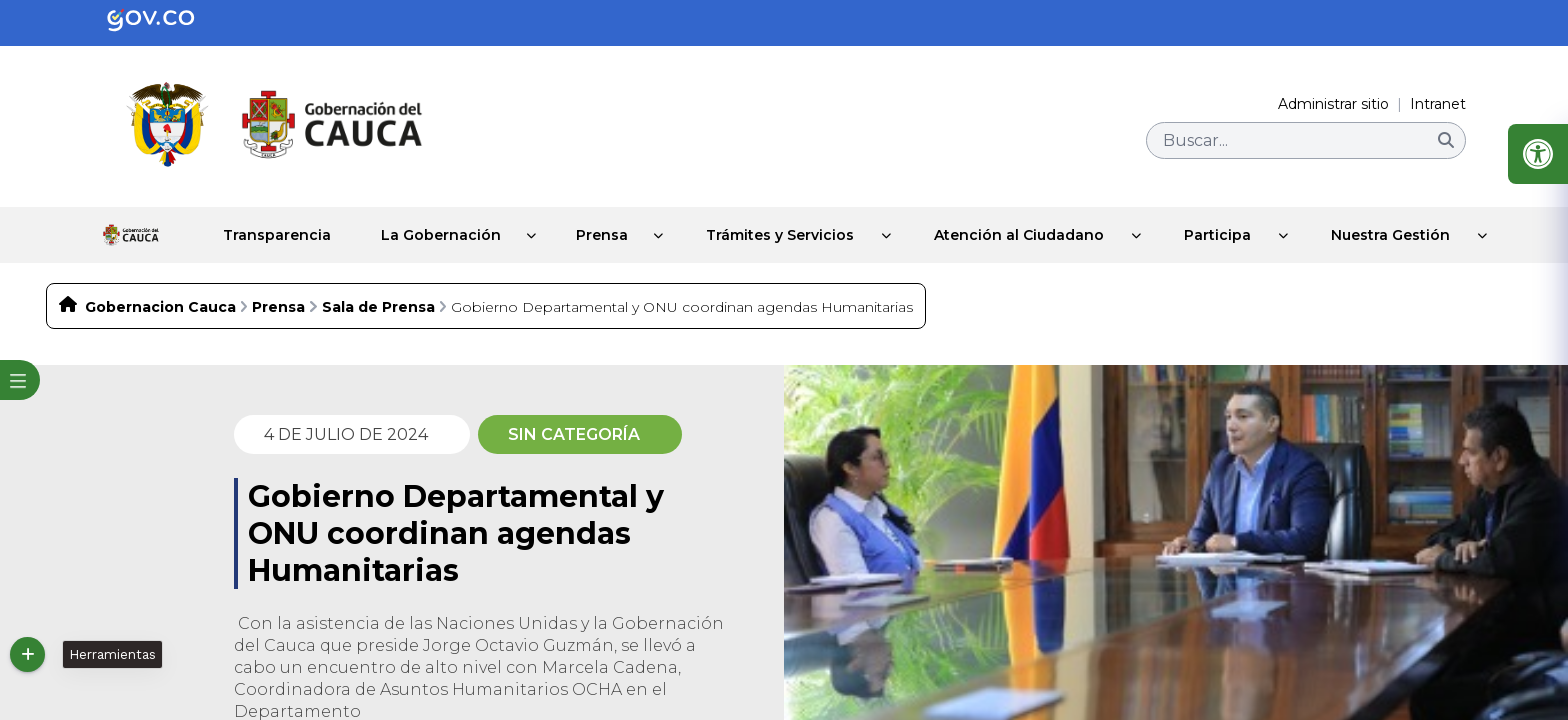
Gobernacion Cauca (160, 289)
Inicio (125, 226)
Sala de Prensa (378, 289)
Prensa (588, 226)
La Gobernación (422, 226)
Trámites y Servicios (768, 226)
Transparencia (254, 226)
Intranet (1438, 104)
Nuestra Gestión (1378, 226)
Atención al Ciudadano (1007, 226)
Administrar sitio (1333, 104)
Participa (1205, 226)
